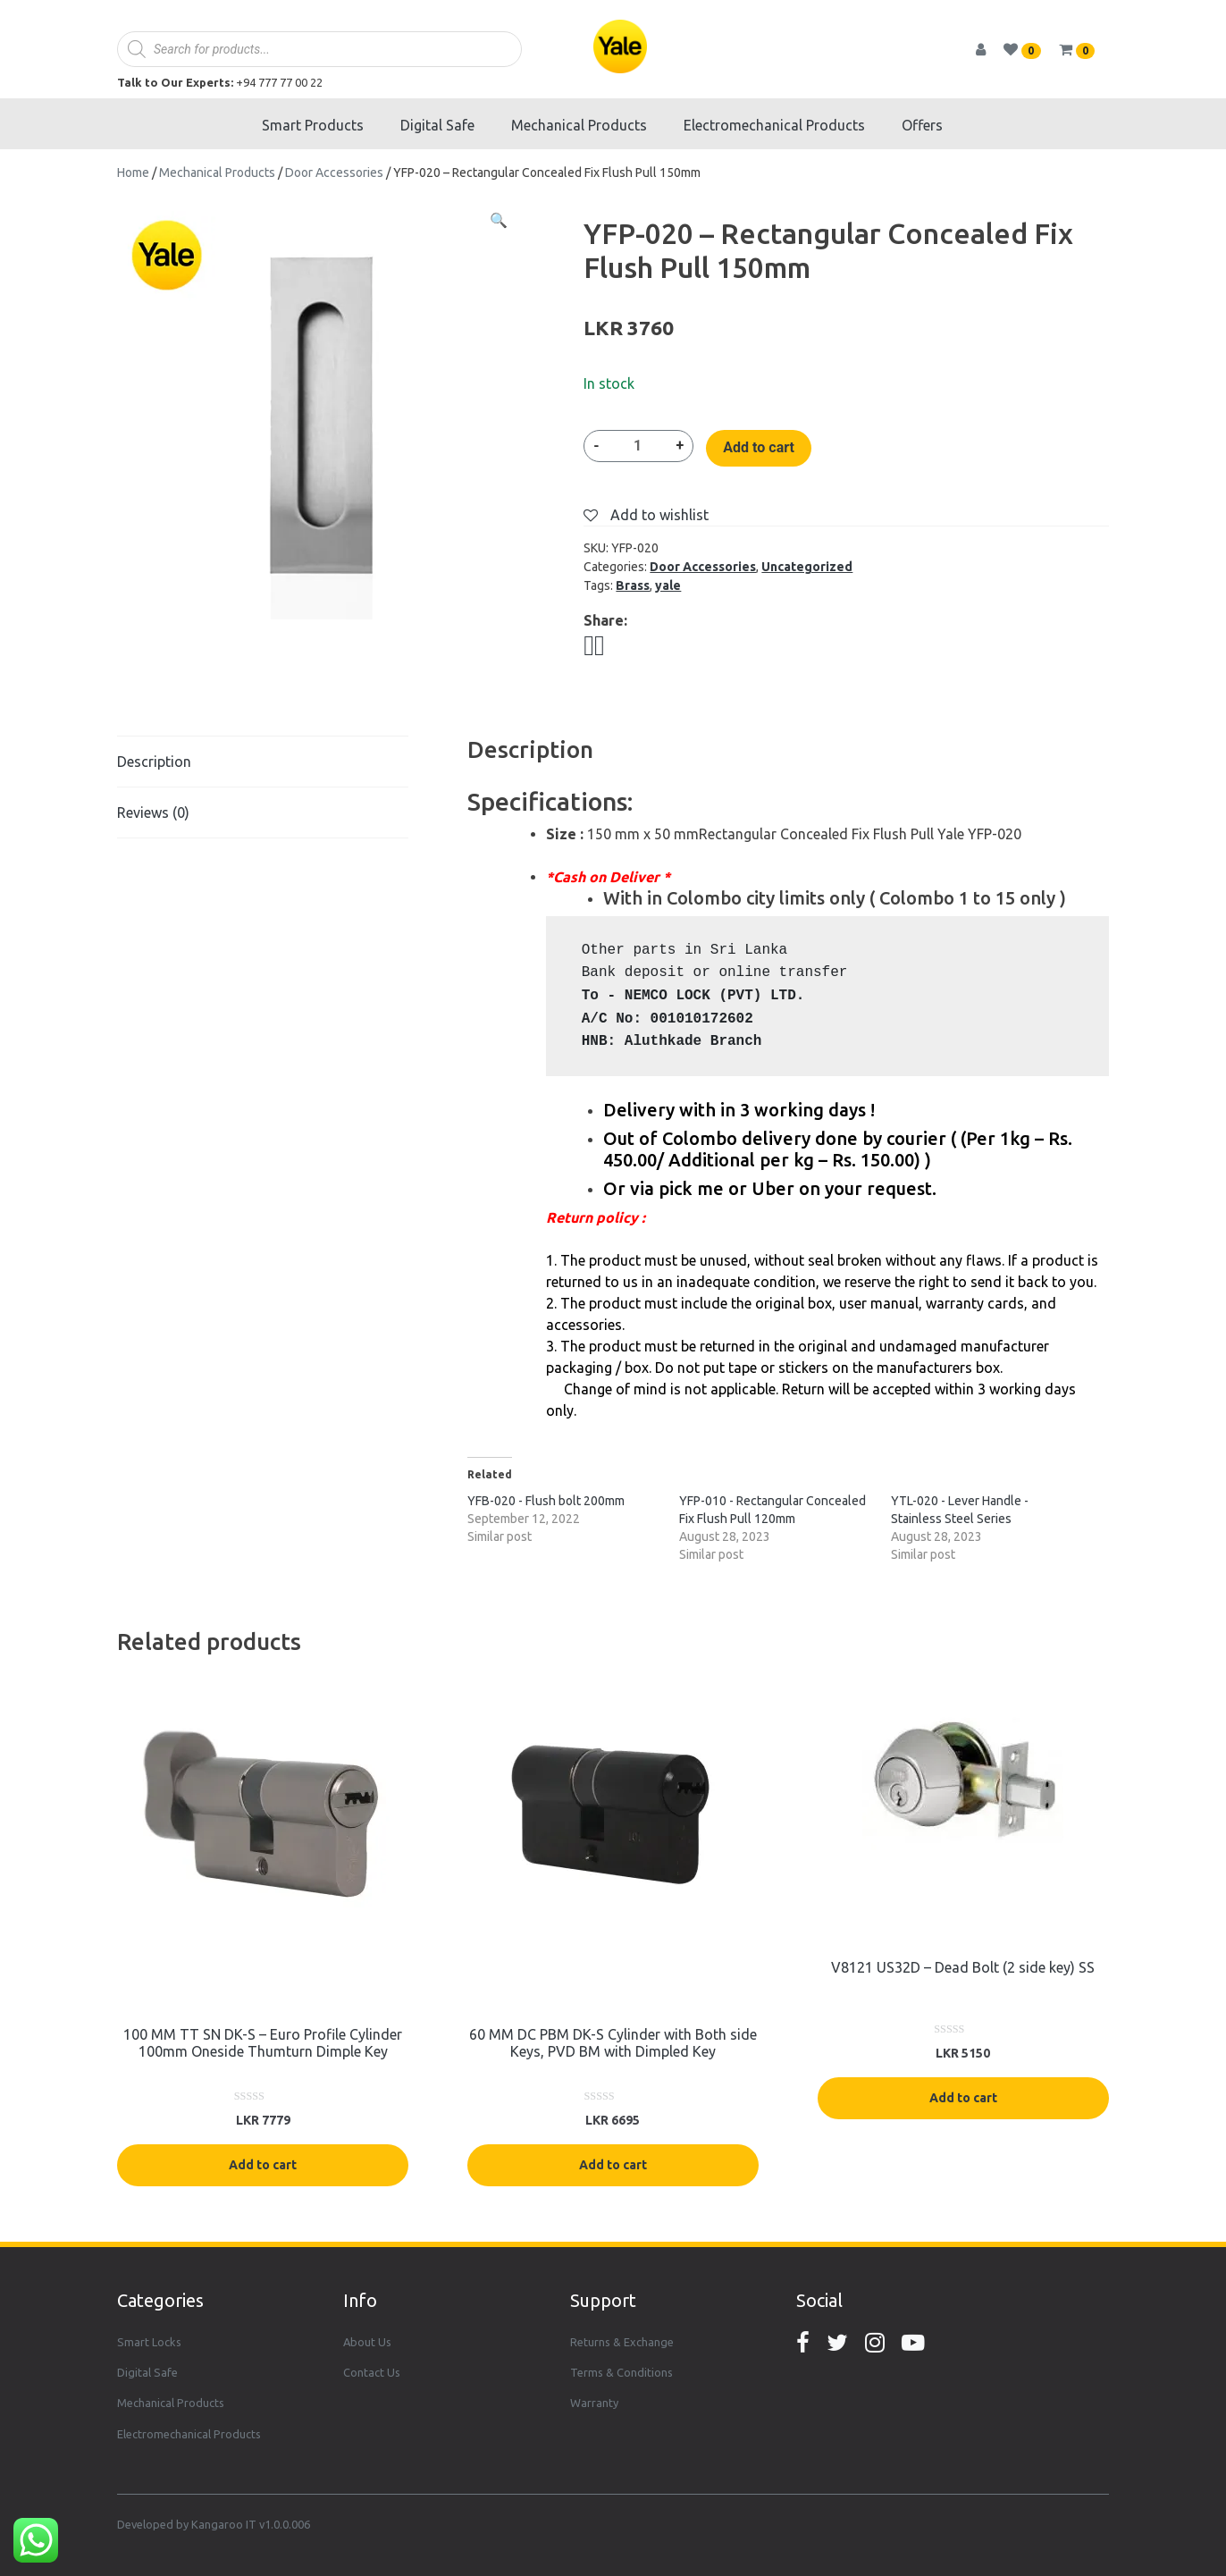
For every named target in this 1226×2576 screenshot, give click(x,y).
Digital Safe (437, 125)
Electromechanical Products (774, 125)
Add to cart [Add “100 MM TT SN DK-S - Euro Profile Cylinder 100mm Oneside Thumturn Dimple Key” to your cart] (263, 2165)
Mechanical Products (579, 125)
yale (668, 585)
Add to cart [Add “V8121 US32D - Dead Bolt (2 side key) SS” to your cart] (963, 2098)
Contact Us (371, 2372)
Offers (922, 125)
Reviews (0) (153, 812)
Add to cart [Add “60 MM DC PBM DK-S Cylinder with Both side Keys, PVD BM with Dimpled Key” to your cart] (613, 2165)
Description (154, 761)
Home (133, 172)
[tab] (262, 762)
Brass (633, 585)
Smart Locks (149, 2342)
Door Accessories (334, 172)
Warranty (594, 2402)
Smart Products (313, 125)
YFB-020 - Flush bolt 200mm (546, 1501)
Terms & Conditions (621, 2372)
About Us (367, 2342)
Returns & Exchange (622, 2342)
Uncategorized (806, 567)
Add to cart (758, 447)
